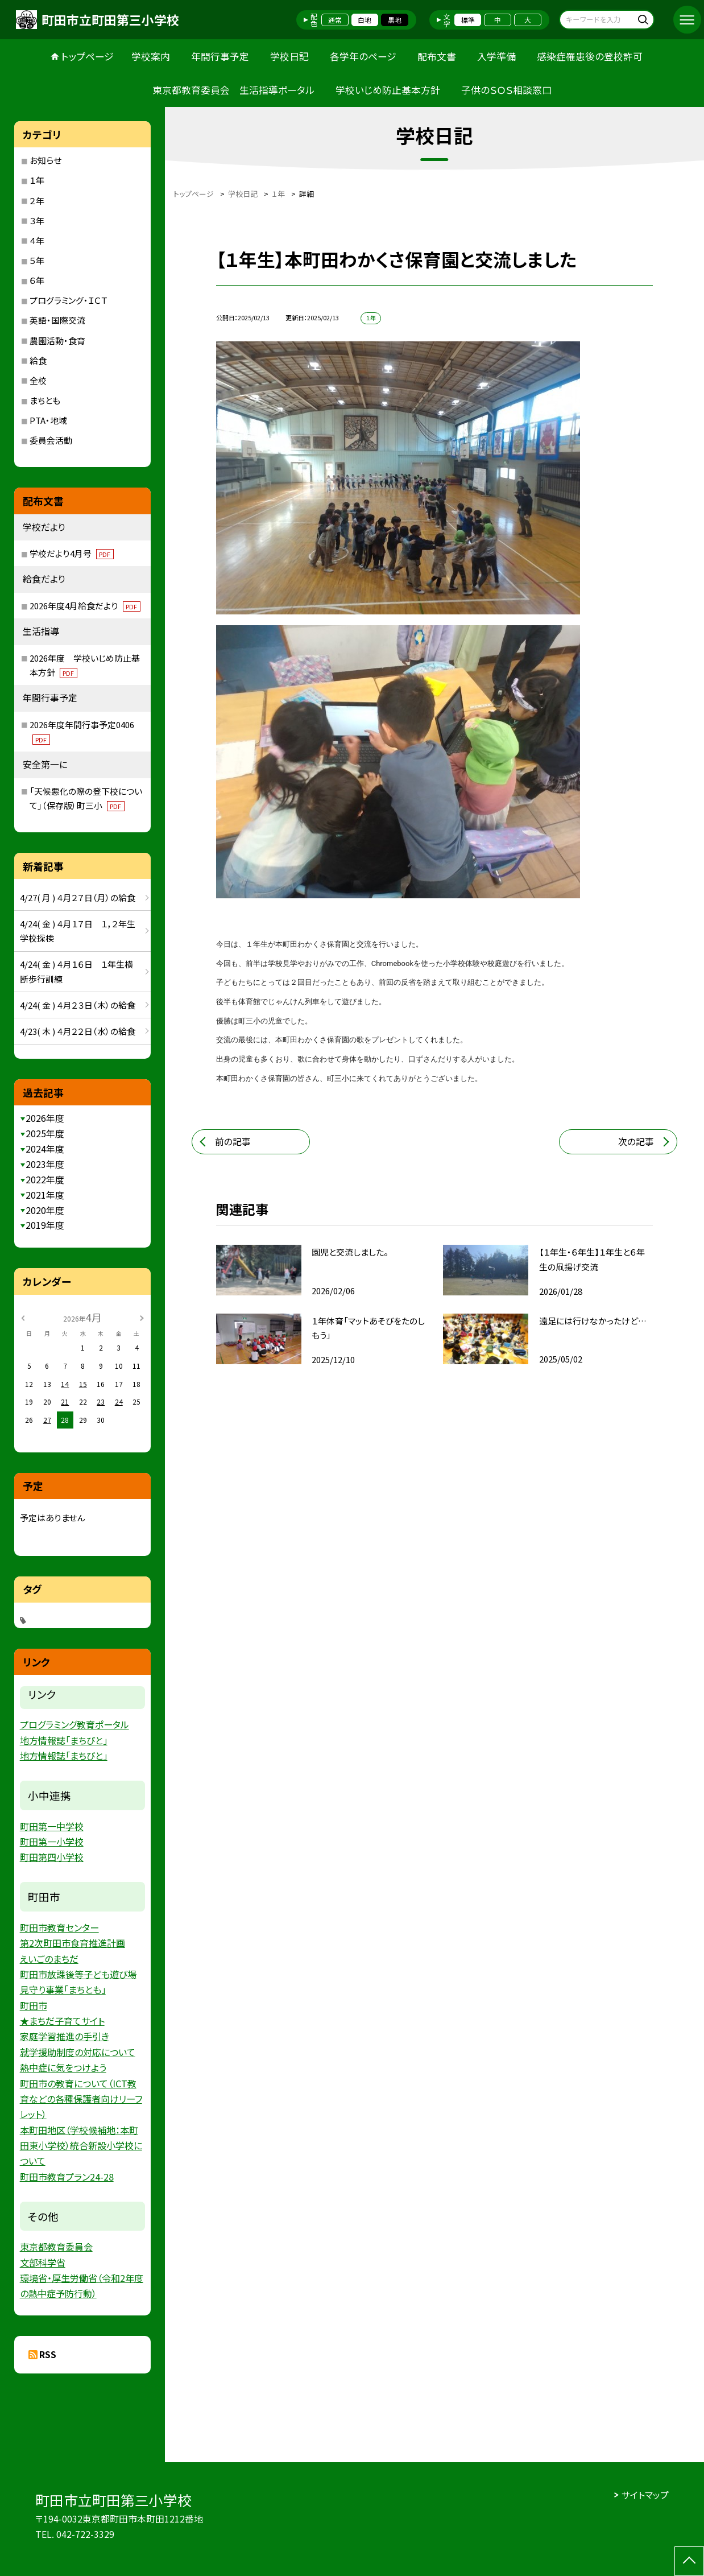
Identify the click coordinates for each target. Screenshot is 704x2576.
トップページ (87, 56)
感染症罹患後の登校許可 (590, 56)
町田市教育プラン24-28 (67, 2176)
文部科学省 (42, 2262)
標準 (468, 19)
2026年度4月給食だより (85, 606)
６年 (37, 280)
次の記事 (636, 1141)
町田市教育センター (59, 1927)
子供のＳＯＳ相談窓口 (506, 89)
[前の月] (22, 1317)
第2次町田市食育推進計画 (72, 1943)
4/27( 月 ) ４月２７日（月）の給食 (77, 897)
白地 (364, 19)
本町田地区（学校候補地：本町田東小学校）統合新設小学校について (81, 2145)
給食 (38, 360)
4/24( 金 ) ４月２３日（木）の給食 (77, 1005)
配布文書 (436, 56)
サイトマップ (645, 2494)
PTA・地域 (48, 420)
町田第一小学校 (52, 1841)
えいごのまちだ (49, 1959)
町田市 (33, 2005)
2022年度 (45, 1179)
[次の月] (141, 1317)
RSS (47, 2354)
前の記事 (233, 1141)
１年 (37, 180)
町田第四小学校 (52, 1857)
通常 (335, 19)
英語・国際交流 (57, 320)
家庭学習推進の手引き (64, 2036)
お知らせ (45, 160)
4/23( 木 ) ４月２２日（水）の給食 (77, 1031)
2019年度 (45, 1225)
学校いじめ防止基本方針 (388, 89)
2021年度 (45, 1195)
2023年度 (45, 1164)
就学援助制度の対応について (77, 2052)
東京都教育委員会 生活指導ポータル (233, 89)
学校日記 (289, 56)
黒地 (394, 19)
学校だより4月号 (72, 553)
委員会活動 (51, 440)
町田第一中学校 (52, 1826)
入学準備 (496, 56)
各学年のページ (363, 56)
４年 (37, 240)
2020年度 (45, 1210)
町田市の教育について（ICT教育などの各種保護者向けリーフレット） (81, 2099)
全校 (38, 380)
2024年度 (45, 1148)
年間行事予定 (220, 56)
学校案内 (150, 56)
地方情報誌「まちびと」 (63, 1740)
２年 (37, 201)
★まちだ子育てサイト (62, 2021)
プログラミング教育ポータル (74, 1724)
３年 (37, 220)
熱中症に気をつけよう (63, 2067)
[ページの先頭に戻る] (689, 2561)
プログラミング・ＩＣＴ (68, 300)
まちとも (45, 400)
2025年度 (45, 1133)
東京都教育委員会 (56, 2246)
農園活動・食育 (57, 340)
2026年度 (45, 1118)
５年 (37, 260)
